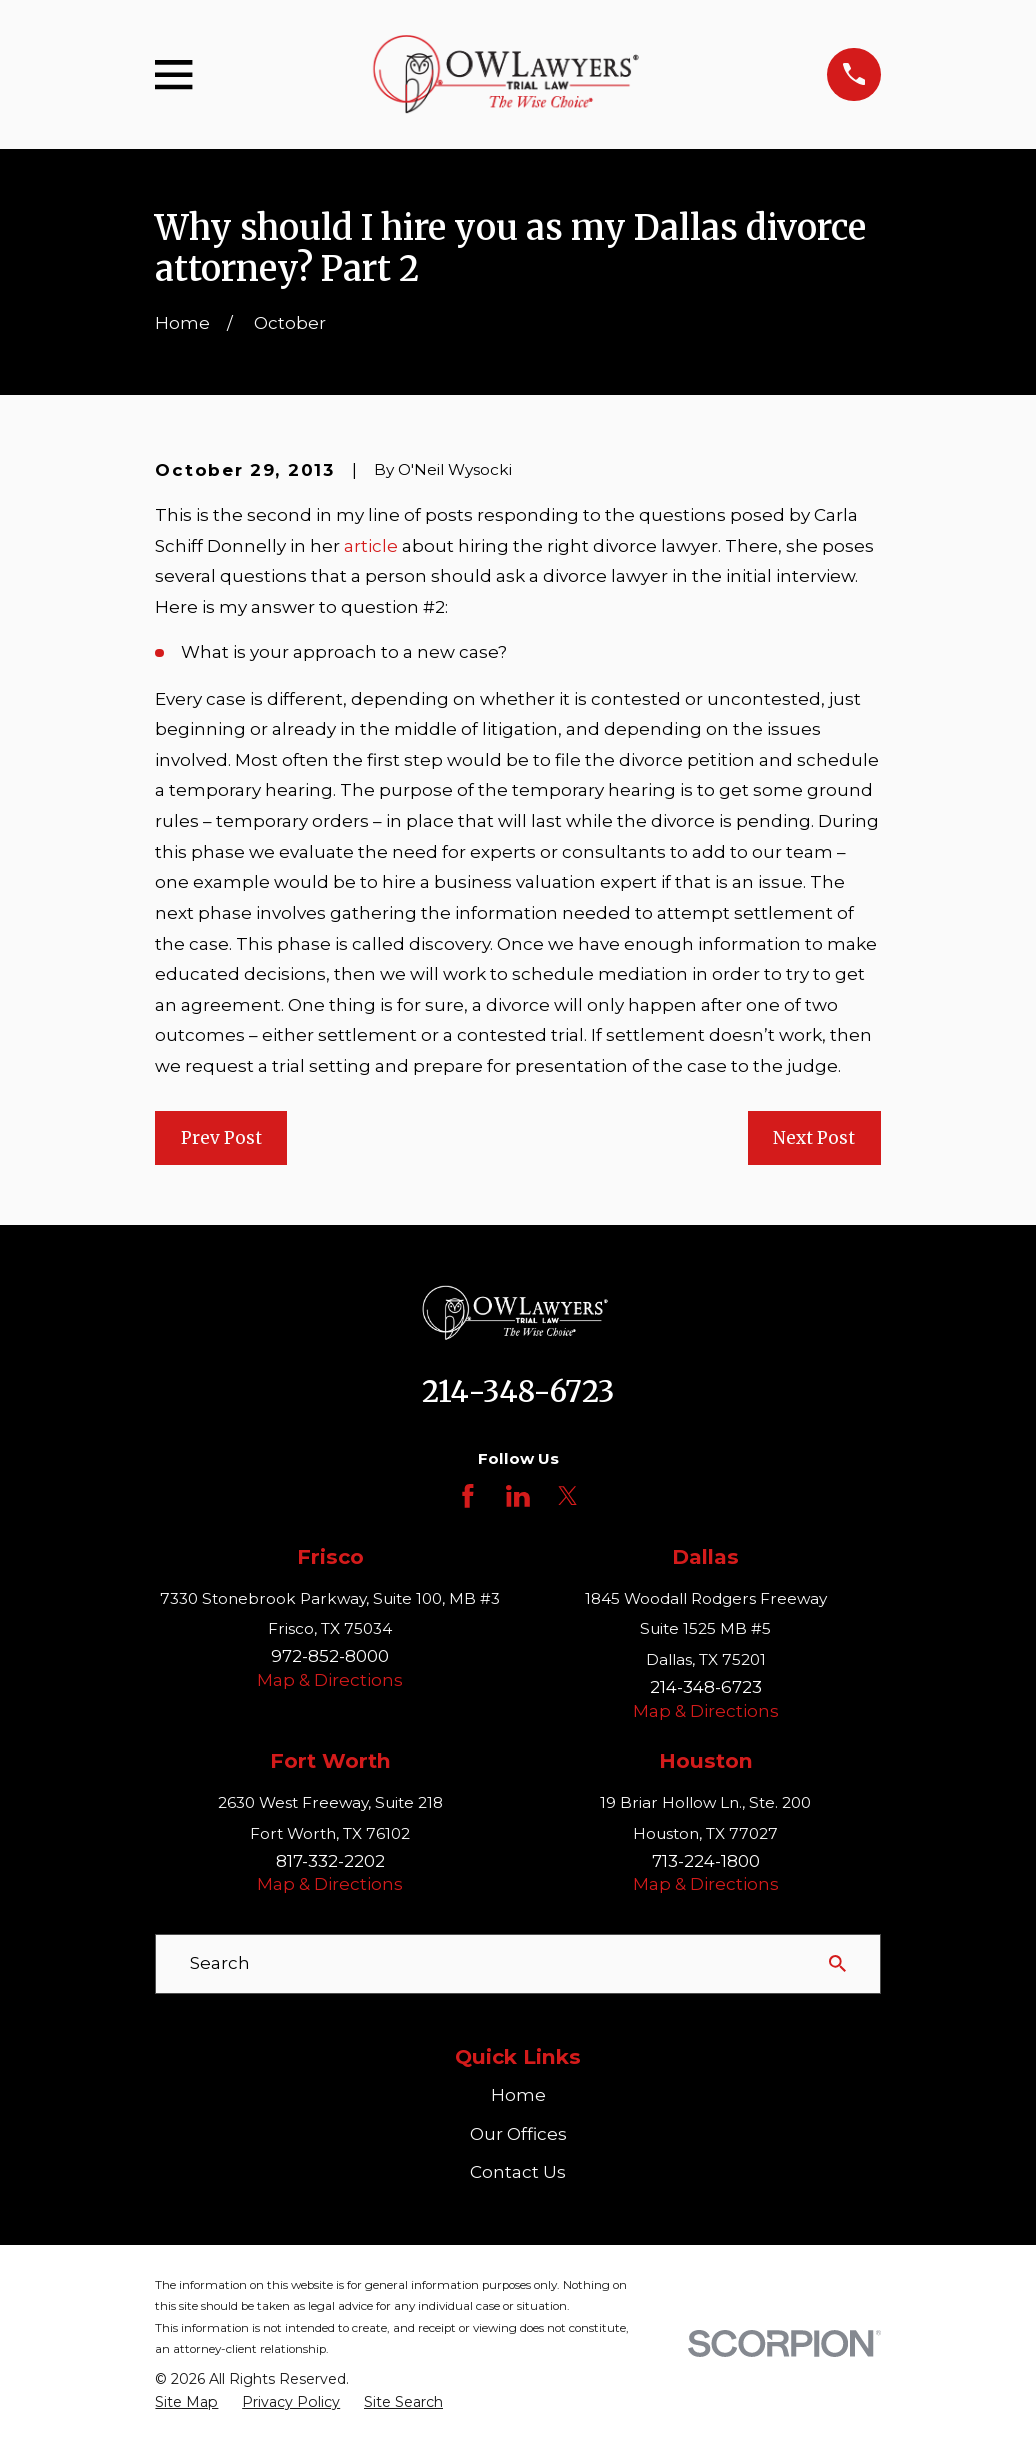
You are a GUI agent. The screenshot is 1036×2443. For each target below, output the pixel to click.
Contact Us (518, 2172)
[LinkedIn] (518, 1496)
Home (518, 2095)
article (371, 546)
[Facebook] (468, 1496)
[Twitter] (568, 1496)
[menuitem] (186, 2403)
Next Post (814, 1138)
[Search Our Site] (837, 1963)
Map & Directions (330, 1680)
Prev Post (221, 1138)
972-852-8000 (330, 1656)
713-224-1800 (706, 1861)
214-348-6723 (518, 1392)
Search (220, 1963)
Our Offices (518, 2134)
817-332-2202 (330, 1861)
